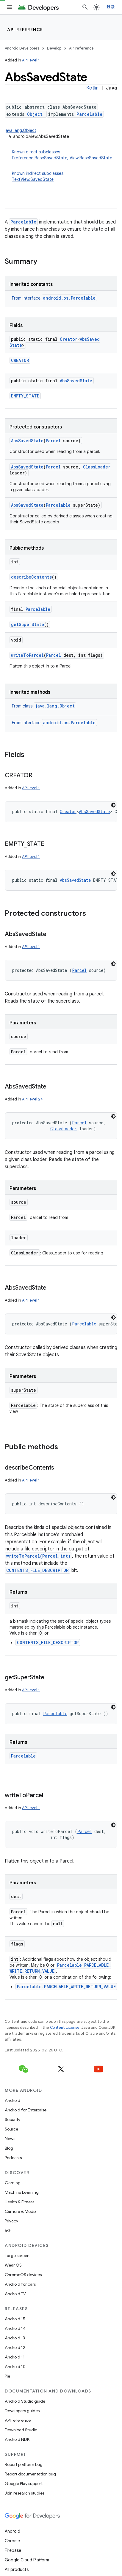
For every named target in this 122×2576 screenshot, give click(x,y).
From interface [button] (54, 298)
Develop (54, 48)
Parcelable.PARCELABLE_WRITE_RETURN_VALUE (66, 1986)
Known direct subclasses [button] (64, 155)
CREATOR (20, 360)
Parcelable (89, 114)
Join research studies (24, 2493)
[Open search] (85, 7)
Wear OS (13, 2265)
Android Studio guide (25, 2401)
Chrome (12, 2540)
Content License (64, 2027)
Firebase (13, 2550)
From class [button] (44, 706)
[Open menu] (9, 7)
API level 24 (32, 1099)
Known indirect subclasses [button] (64, 176)
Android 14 (15, 2328)
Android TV (15, 2293)
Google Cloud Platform (27, 2560)
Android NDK (17, 2439)
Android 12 (15, 2347)
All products (17, 2569)
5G (8, 2230)
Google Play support (24, 2483)
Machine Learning (22, 2192)
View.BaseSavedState (91, 158)
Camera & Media (21, 2211)
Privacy (11, 2221)
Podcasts (13, 2157)
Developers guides (22, 2410)
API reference (25, 29)
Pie (7, 2376)
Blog (9, 2148)
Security (12, 2119)
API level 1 (31, 60)
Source (11, 2129)
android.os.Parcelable (69, 298)
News (10, 2138)
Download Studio (21, 2429)
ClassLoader (96, 467)
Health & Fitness (19, 2202)
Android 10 (15, 2366)
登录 (111, 7)
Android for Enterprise (25, 2110)
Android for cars (20, 2284)
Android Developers (22, 48)
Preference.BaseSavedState (39, 158)
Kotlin (92, 88)
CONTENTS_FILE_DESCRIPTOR (37, 1570)
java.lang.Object (20, 130)
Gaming (13, 2182)
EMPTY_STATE (25, 396)
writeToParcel (27, 655)
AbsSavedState (76, 380)
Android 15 (15, 2318)
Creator (68, 339)
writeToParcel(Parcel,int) (38, 1556)
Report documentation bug (30, 2474)
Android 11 (15, 2357)
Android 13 (15, 2338)
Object (35, 114)
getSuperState (27, 624)
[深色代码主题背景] (113, 805)
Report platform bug (24, 2464)
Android (12, 2100)
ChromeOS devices (23, 2274)
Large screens (18, 2255)
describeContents (31, 577)
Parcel (53, 440)
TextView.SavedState (33, 179)
